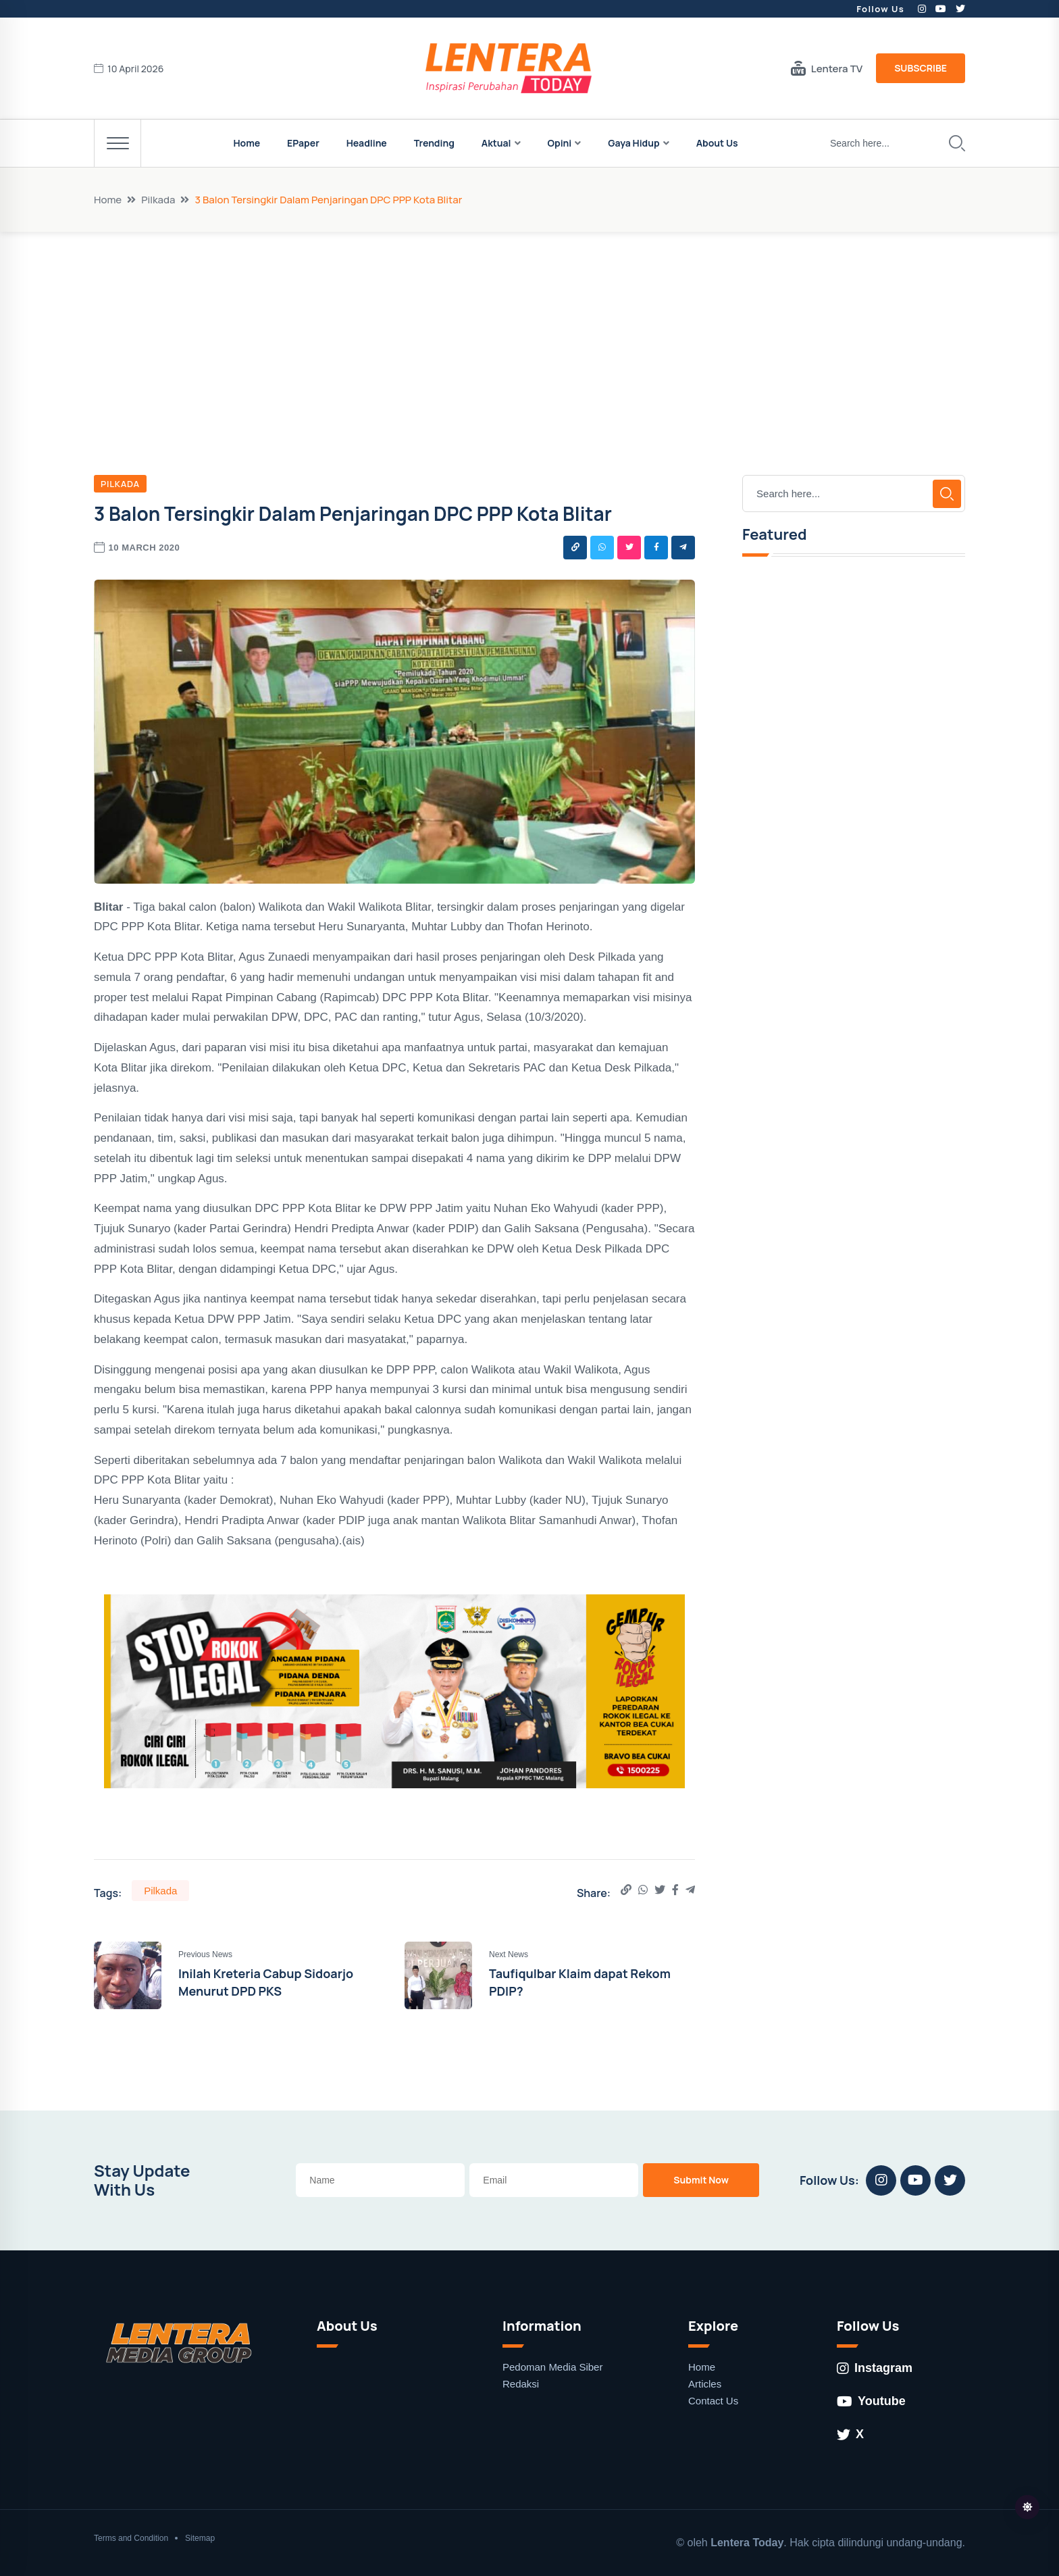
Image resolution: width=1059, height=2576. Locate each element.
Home (246, 142)
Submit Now (701, 2179)
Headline (366, 142)
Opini (560, 142)
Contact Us (713, 2400)
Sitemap (200, 2538)
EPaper (303, 142)
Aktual (496, 142)
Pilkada (158, 200)
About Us (717, 142)
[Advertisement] (529, 333)
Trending (434, 142)
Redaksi (520, 2384)
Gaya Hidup (633, 142)
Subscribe (920, 67)
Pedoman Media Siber (552, 2367)
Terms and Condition (131, 2538)
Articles (704, 2384)
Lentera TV (826, 68)
